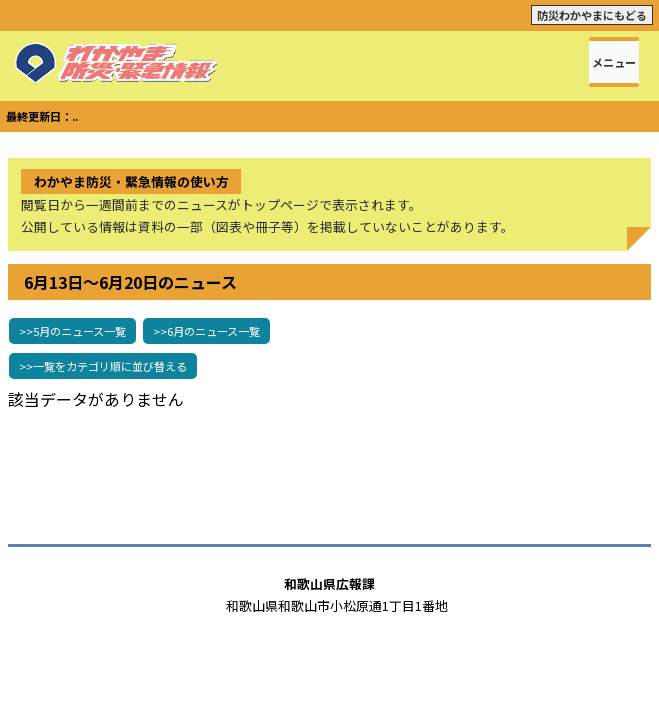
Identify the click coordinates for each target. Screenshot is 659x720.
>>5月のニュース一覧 (72, 331)
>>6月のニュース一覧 (206, 331)
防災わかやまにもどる (592, 15)
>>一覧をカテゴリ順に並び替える (103, 366)
